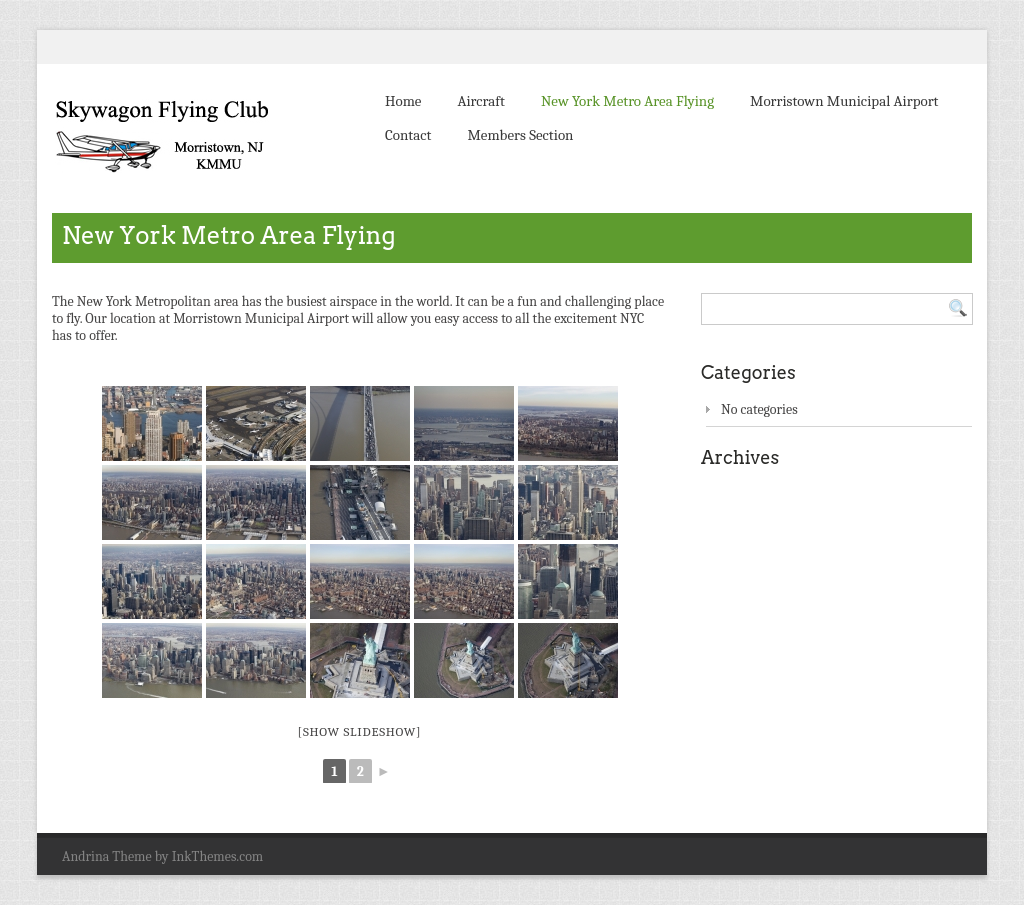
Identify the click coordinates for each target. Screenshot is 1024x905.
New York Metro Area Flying (627, 101)
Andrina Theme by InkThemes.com (162, 856)
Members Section (520, 135)
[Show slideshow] (360, 731)
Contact (408, 135)
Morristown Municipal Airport (844, 101)
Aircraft (480, 101)
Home (403, 101)
